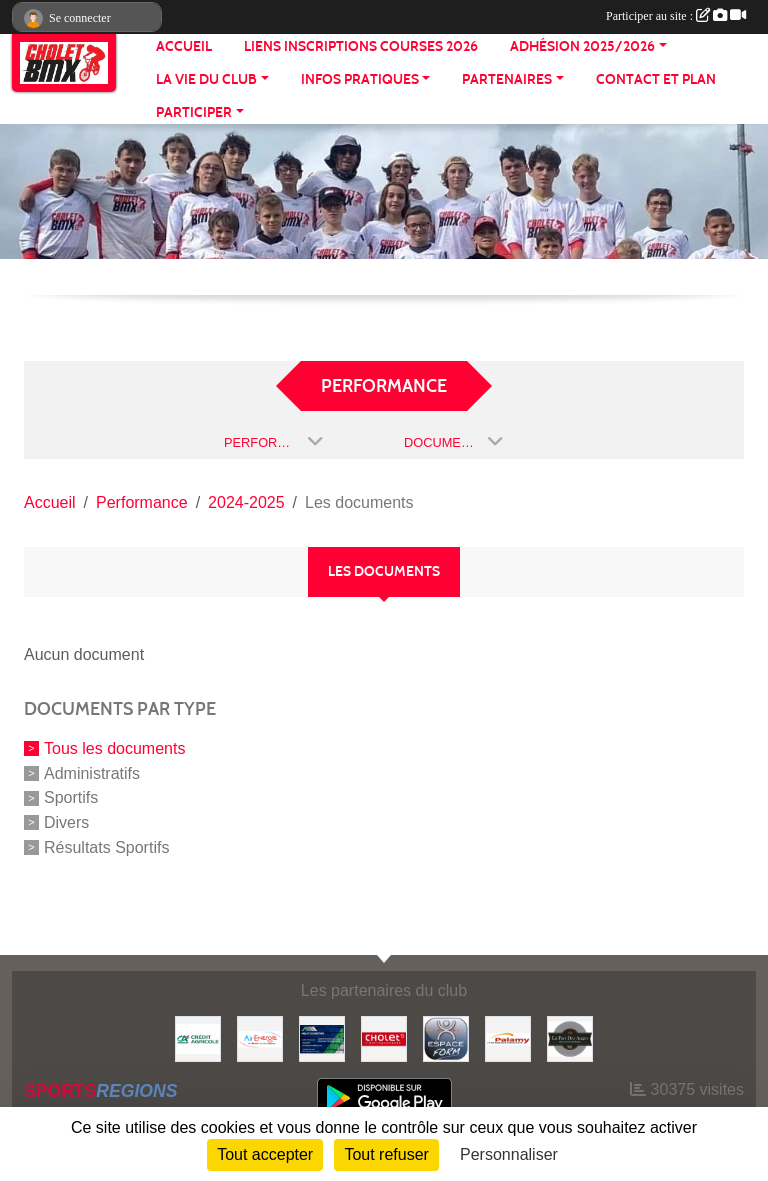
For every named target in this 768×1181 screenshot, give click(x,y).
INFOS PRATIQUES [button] (360, 79)
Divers (66, 822)
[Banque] (198, 1037)
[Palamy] (508, 1037)
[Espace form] (446, 1037)
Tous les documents (114, 748)
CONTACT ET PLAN (656, 79)
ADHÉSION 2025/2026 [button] (582, 46)
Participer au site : (676, 16)
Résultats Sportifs (106, 847)
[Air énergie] (260, 1037)
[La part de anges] (570, 1037)
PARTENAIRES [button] (507, 79)
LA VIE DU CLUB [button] (206, 79)
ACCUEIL (184, 46)
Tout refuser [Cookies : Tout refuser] (386, 1154)
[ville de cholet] (384, 1037)
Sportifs (71, 797)
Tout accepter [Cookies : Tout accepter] (265, 1154)
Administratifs (92, 772)
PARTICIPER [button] (194, 112)
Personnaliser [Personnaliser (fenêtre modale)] (509, 1154)
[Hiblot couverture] (322, 1037)
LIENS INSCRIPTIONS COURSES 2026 (361, 46)
